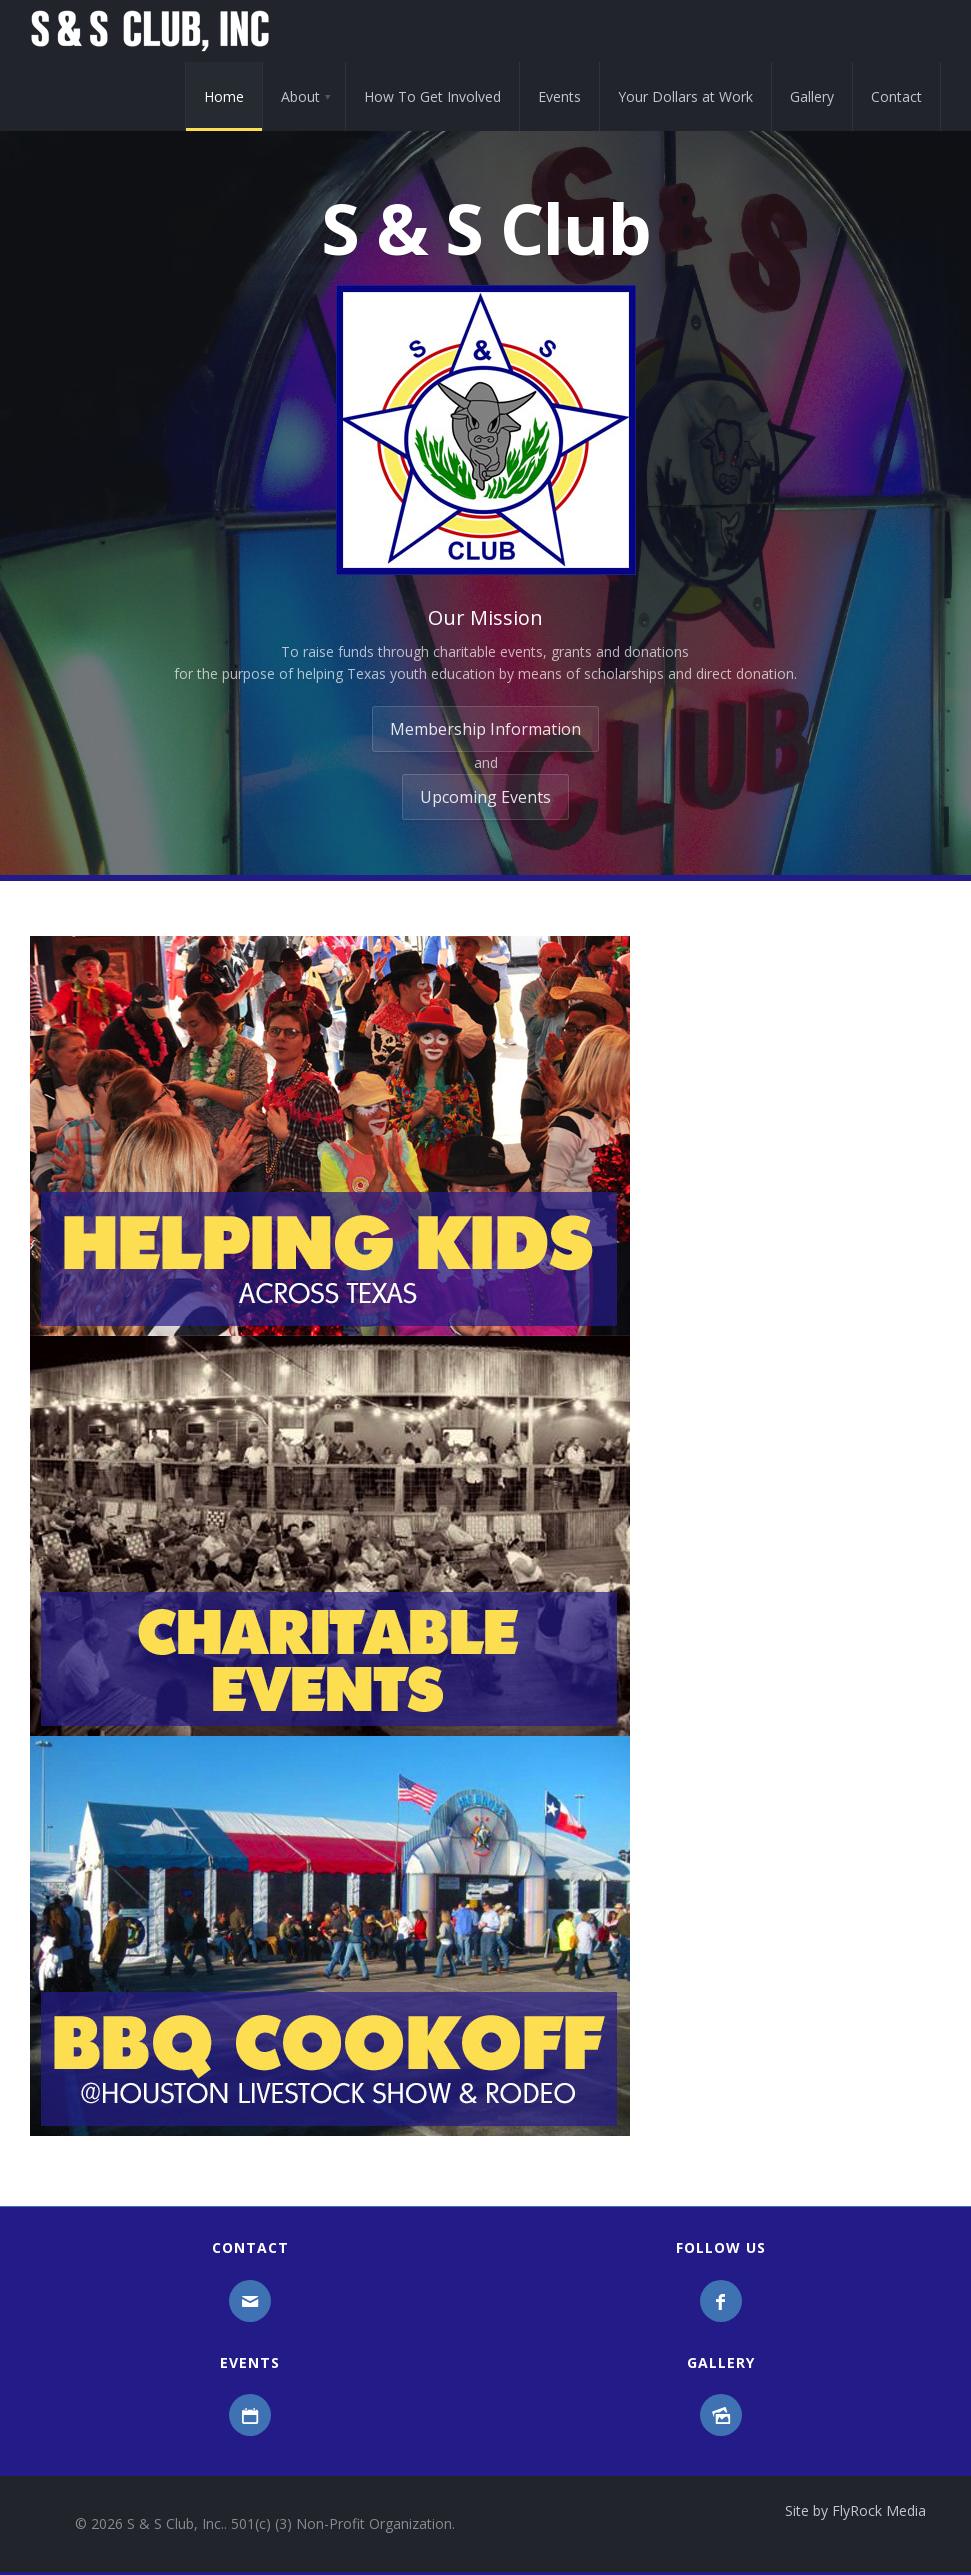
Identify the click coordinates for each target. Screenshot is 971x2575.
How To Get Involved (432, 96)
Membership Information (485, 729)
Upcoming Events (485, 797)
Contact (896, 96)
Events (559, 96)
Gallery (812, 96)
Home (224, 96)
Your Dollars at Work (685, 96)
